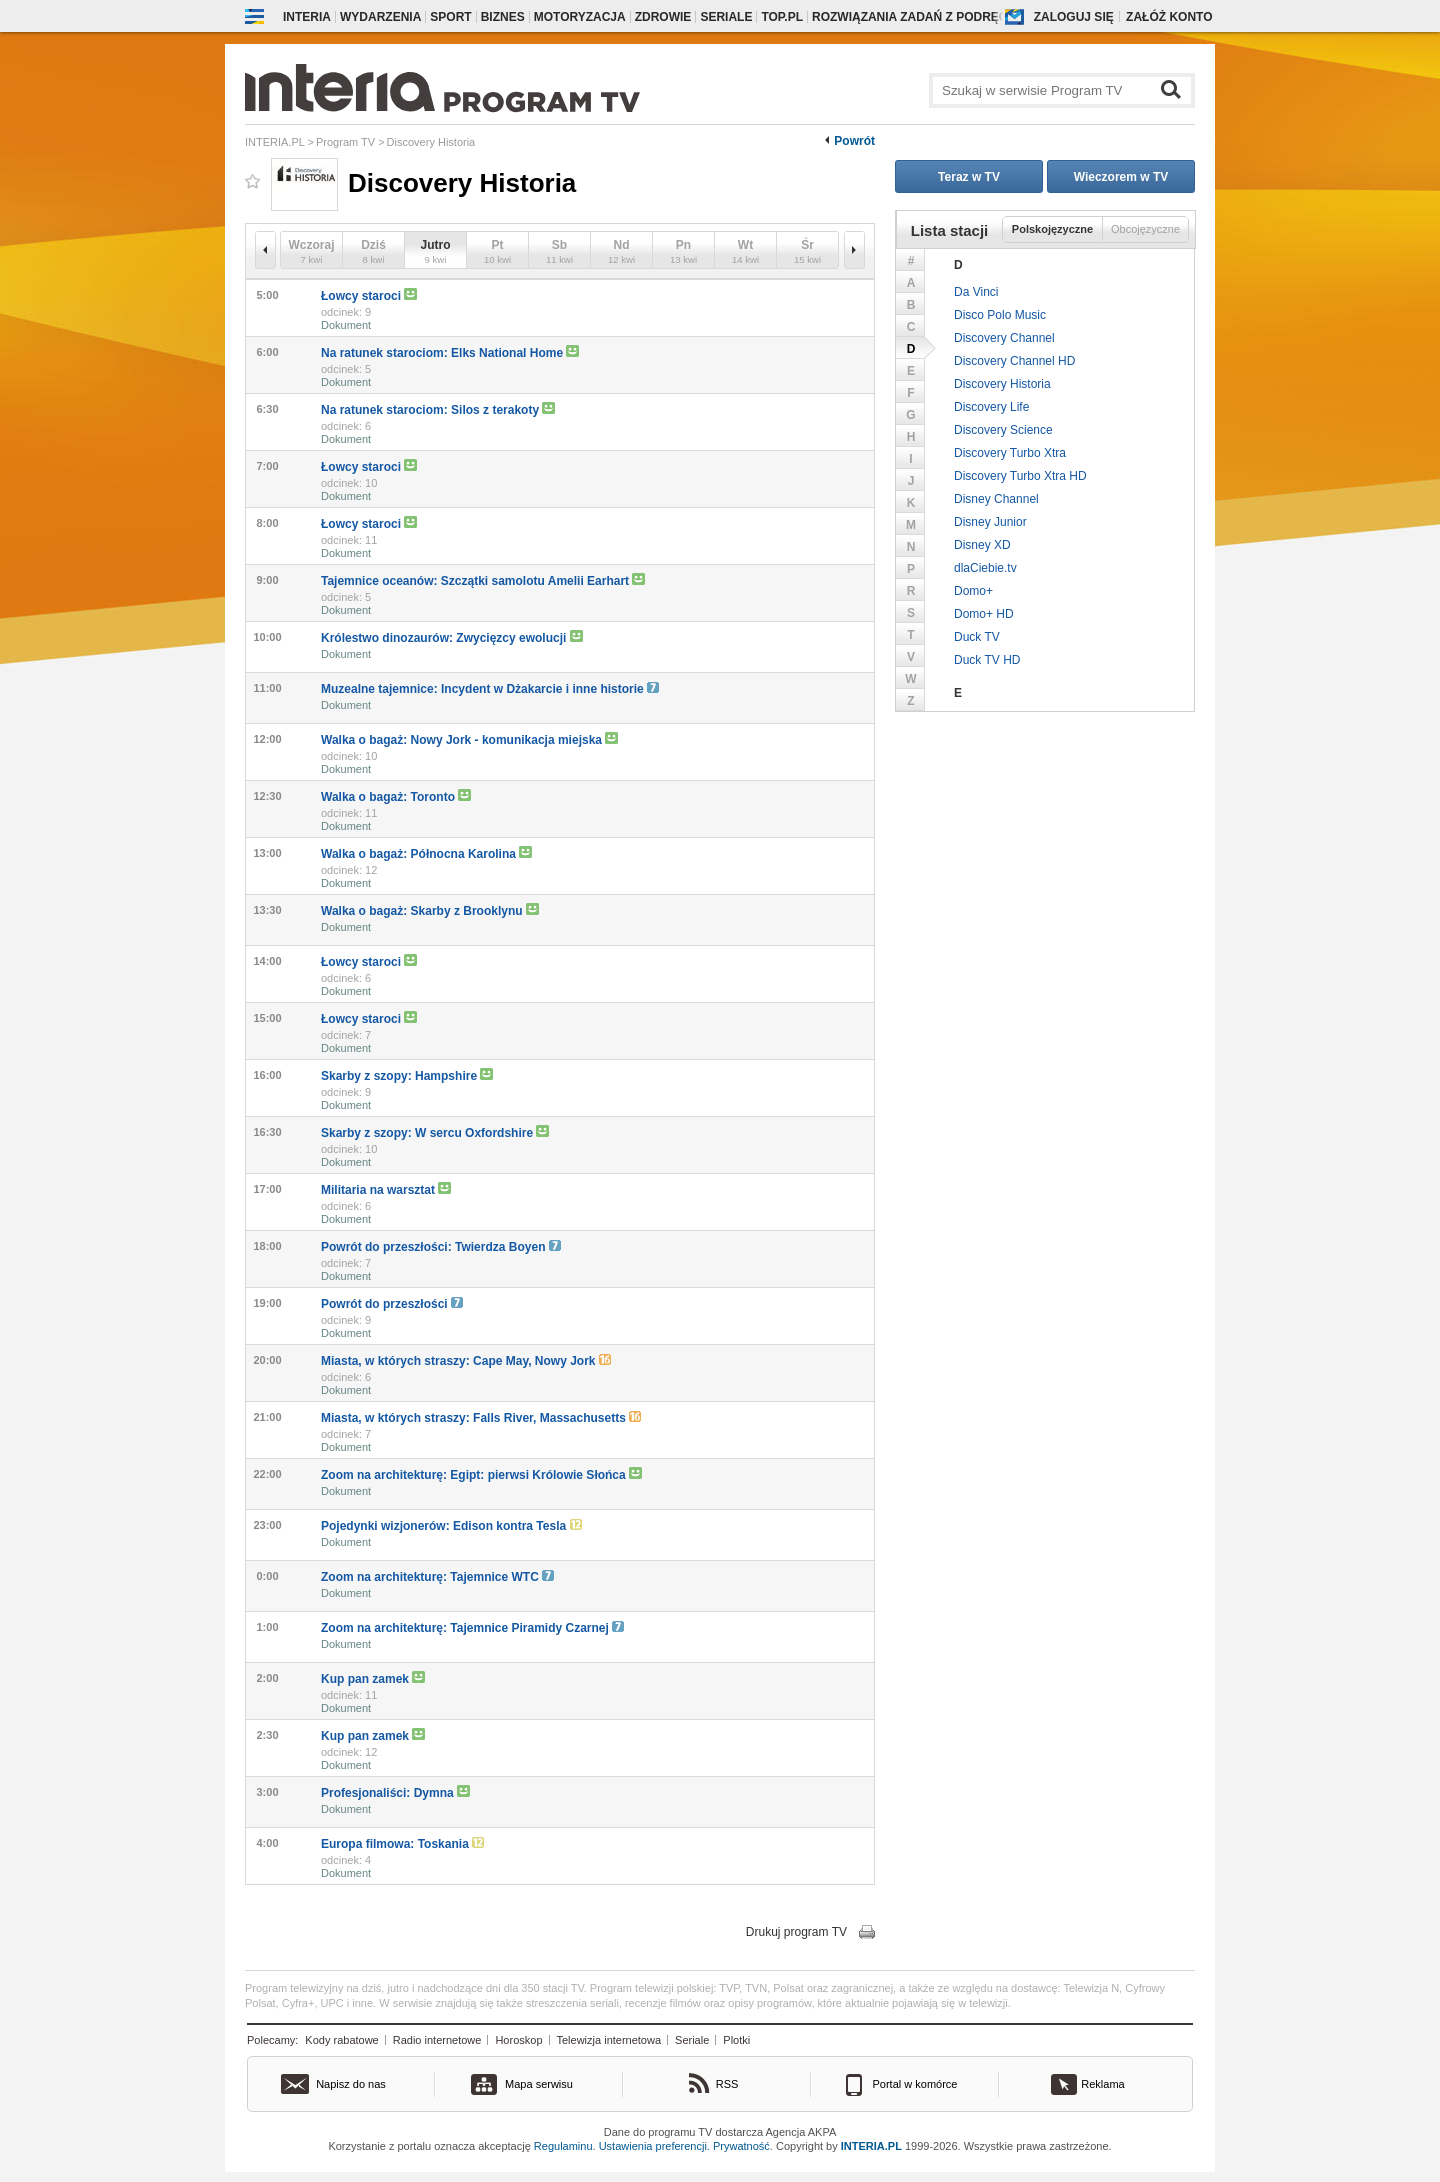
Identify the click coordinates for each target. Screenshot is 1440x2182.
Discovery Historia (1002, 384)
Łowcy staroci (369, 295)
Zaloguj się (1074, 17)
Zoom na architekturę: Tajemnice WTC (437, 1577)
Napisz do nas (351, 2084)
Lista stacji (950, 230)
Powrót (854, 141)
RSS (727, 2084)
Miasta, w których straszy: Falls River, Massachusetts (481, 1418)
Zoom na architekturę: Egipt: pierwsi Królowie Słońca (481, 1474)
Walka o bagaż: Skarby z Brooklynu (430, 910)
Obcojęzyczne (1145, 229)
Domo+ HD (984, 614)
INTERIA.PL (871, 2146)
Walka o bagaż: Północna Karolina (426, 853)
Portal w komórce (915, 2084)
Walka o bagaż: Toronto (396, 796)
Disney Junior (990, 522)
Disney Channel (996, 499)
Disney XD (982, 545)
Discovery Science (1003, 430)
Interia (307, 17)
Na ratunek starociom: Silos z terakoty (438, 409)
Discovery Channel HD (1014, 361)
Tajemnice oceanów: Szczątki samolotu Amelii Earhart (483, 580)
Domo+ (973, 591)
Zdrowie (663, 17)
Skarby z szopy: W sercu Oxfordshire (435, 1132)
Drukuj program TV (796, 1932)
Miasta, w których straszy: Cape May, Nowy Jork (466, 1361)
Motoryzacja (580, 17)
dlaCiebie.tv (985, 568)
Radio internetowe (437, 2040)
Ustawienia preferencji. (654, 2146)
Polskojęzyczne (1052, 229)
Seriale (726, 17)
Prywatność (741, 2146)
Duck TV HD (987, 660)
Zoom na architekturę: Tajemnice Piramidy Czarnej (472, 1628)
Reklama (1102, 2084)
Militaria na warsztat (386, 1189)
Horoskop (518, 2040)
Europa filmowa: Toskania (402, 1844)
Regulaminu (563, 2146)
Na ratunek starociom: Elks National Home (450, 352)
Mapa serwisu (539, 2084)
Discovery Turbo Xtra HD (1020, 476)
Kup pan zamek (373, 1678)
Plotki (736, 2040)
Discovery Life (991, 407)
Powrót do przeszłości (392, 1304)
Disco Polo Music (1000, 315)
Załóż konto (1169, 17)
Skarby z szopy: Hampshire (407, 1075)
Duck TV (977, 637)
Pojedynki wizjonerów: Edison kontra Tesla (451, 1526)
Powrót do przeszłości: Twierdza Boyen (441, 1247)
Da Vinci (976, 292)
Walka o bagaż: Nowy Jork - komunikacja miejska (469, 739)
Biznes (503, 17)
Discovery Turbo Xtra (1010, 453)
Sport (450, 17)
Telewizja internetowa (609, 2040)
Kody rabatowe (341, 2040)
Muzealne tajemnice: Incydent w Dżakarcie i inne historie (490, 689)
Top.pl (782, 17)
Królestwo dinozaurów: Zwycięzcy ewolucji (452, 637)
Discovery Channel (1004, 338)
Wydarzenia (380, 17)
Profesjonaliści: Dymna (395, 1792)
